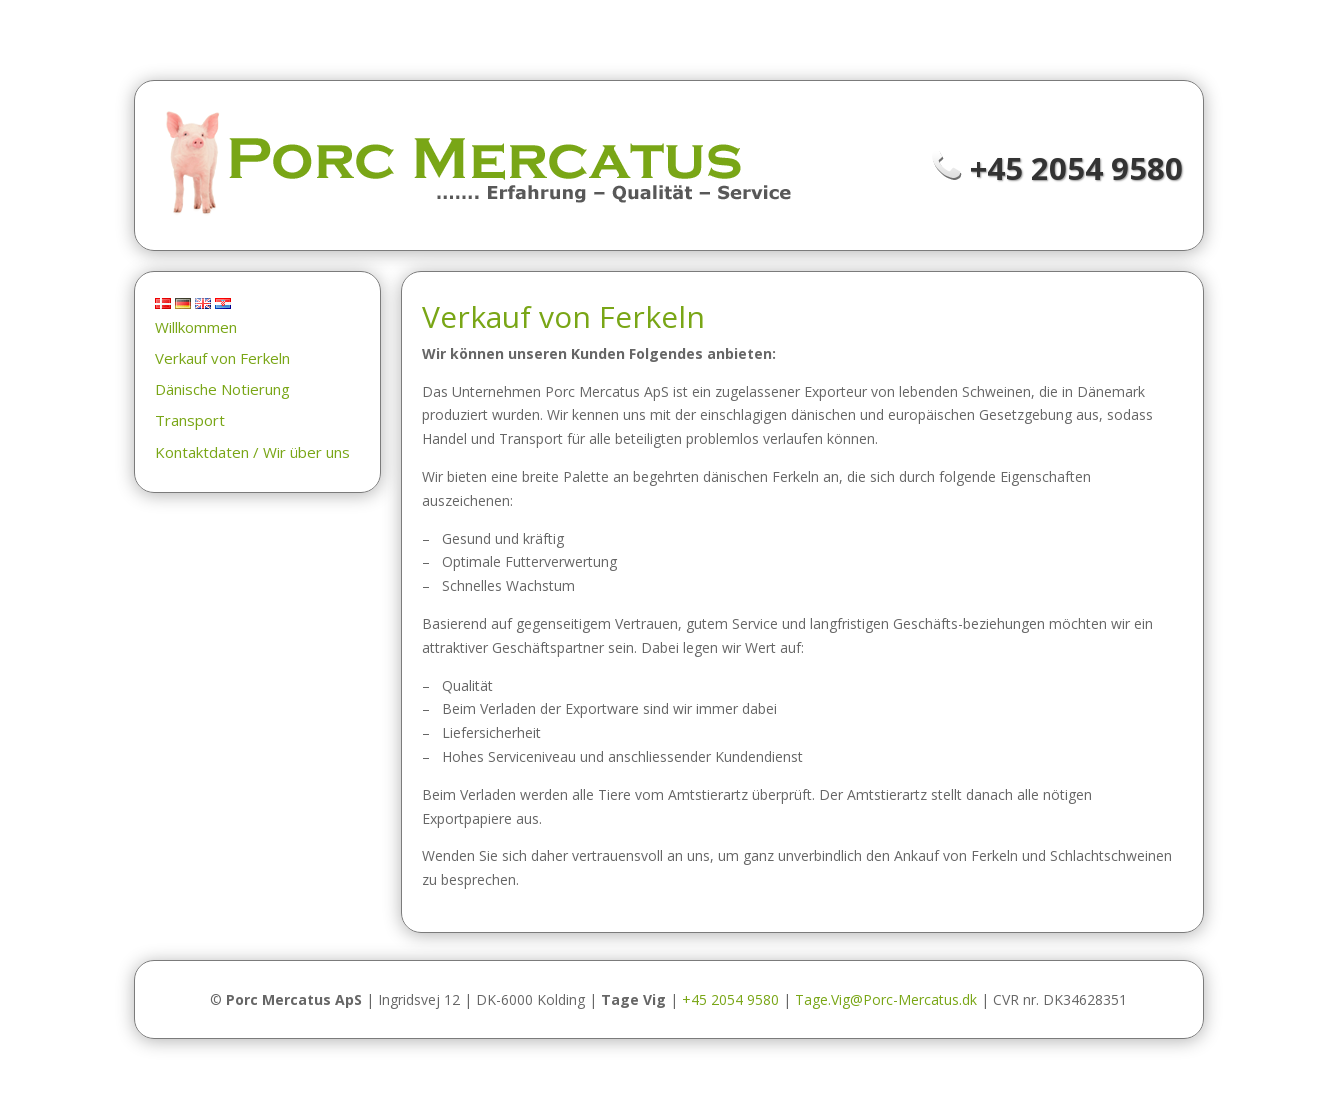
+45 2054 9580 (1076, 168)
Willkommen (196, 327)
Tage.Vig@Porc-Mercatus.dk (886, 999)
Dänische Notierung (222, 389)
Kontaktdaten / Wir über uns (252, 452)
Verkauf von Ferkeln (222, 358)
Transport (190, 420)
